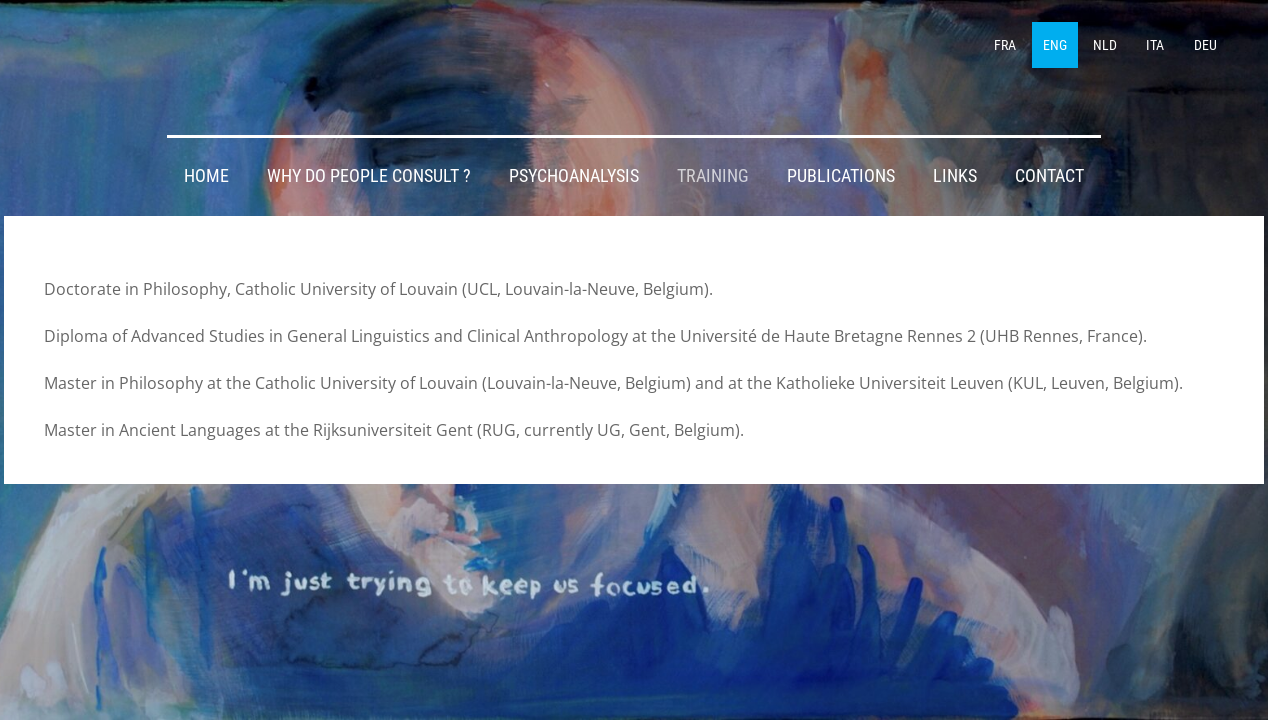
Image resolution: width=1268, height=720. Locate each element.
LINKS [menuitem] (955, 176)
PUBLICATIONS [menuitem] (841, 176)
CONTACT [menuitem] (1049, 176)
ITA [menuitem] (1155, 45)
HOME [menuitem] (206, 176)
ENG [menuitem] (1055, 45)
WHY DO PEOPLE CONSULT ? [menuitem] (369, 176)
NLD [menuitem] (1105, 45)
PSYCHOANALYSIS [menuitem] (574, 176)
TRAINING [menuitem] (713, 176)
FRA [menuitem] (1005, 45)
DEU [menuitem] (1205, 45)
